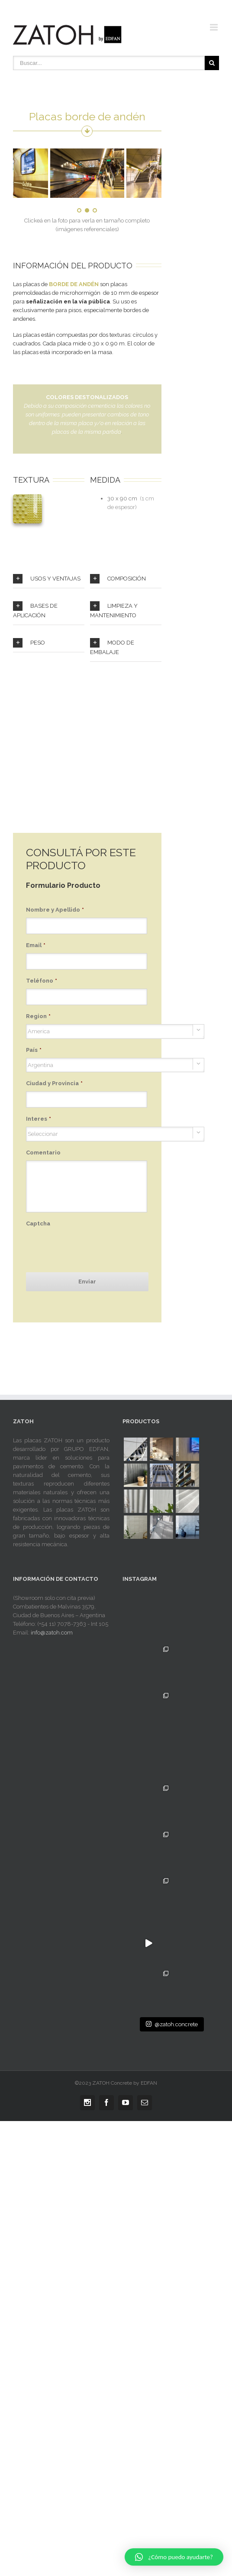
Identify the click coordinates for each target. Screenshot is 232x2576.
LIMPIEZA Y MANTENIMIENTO (114, 610)
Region (38, 1016)
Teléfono (41, 980)
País (34, 1050)
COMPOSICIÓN (118, 579)
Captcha (38, 1223)
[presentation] (92, 1248)
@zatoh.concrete (172, 2100)
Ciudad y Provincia (54, 1083)
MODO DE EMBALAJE (112, 646)
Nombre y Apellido (55, 909)
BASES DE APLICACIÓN (35, 610)
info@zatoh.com (52, 1632)
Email (35, 945)
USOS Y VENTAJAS (47, 579)
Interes (38, 1119)
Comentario (43, 1152)
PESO (29, 643)
